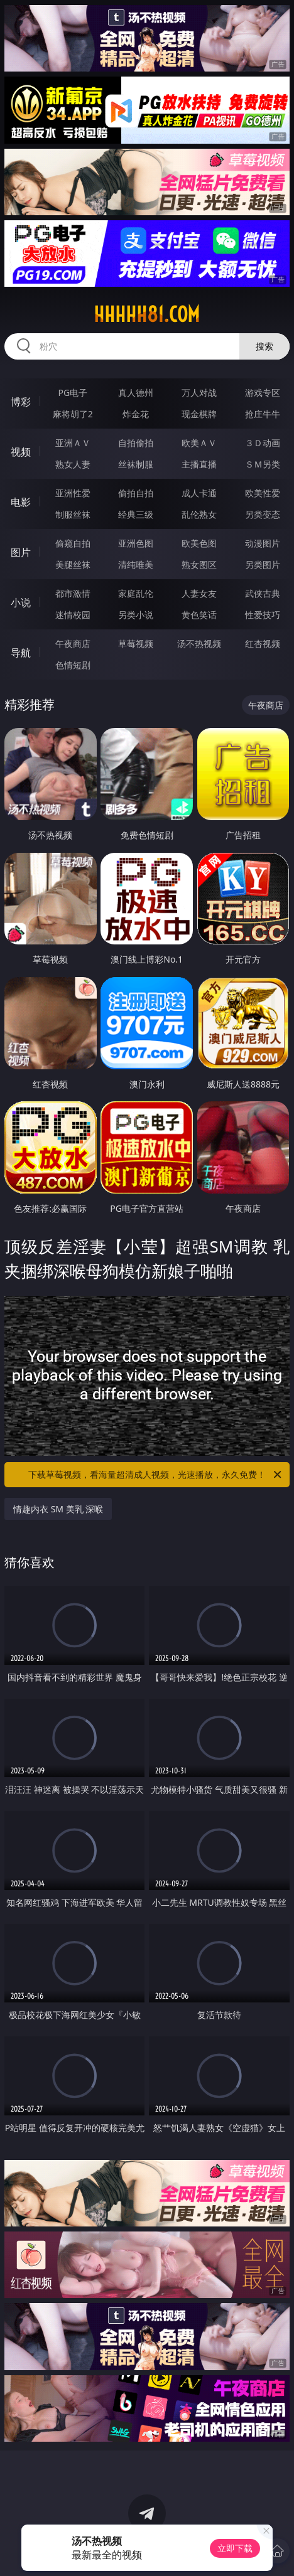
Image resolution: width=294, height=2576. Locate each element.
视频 (21, 452)
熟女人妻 (72, 464)
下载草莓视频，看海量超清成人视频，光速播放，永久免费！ (155, 1474)
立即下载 (235, 2548)
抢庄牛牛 (262, 414)
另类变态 (262, 514)
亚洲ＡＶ (72, 443)
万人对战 (199, 392)
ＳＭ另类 (262, 464)
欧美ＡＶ (199, 443)
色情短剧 (72, 665)
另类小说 (135, 615)
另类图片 (262, 564)
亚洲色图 (135, 543)
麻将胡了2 (73, 414)
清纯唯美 (135, 564)
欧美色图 (199, 543)
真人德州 (135, 392)
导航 (21, 653)
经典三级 (135, 514)
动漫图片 (262, 543)
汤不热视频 (199, 643)
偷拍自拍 (135, 493)
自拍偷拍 (135, 443)
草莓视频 (135, 643)
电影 (21, 502)
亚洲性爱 (72, 493)
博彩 (21, 402)
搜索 (264, 346)
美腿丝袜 (72, 564)
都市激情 (72, 593)
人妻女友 (199, 593)
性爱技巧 (262, 615)
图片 (21, 552)
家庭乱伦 (135, 593)
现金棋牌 (199, 414)
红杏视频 (262, 643)
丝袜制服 (135, 464)
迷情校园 (72, 615)
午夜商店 (72, 643)
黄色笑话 (199, 615)
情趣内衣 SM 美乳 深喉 (58, 1509)
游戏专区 (262, 392)
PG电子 (72, 392)
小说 (21, 602)
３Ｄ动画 (262, 443)
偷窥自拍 (72, 543)
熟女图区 (199, 564)
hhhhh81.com (147, 314)
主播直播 (199, 464)
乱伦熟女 (199, 514)
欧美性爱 (262, 493)
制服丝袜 (72, 514)
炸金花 (135, 414)
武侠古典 (262, 593)
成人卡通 (199, 493)
